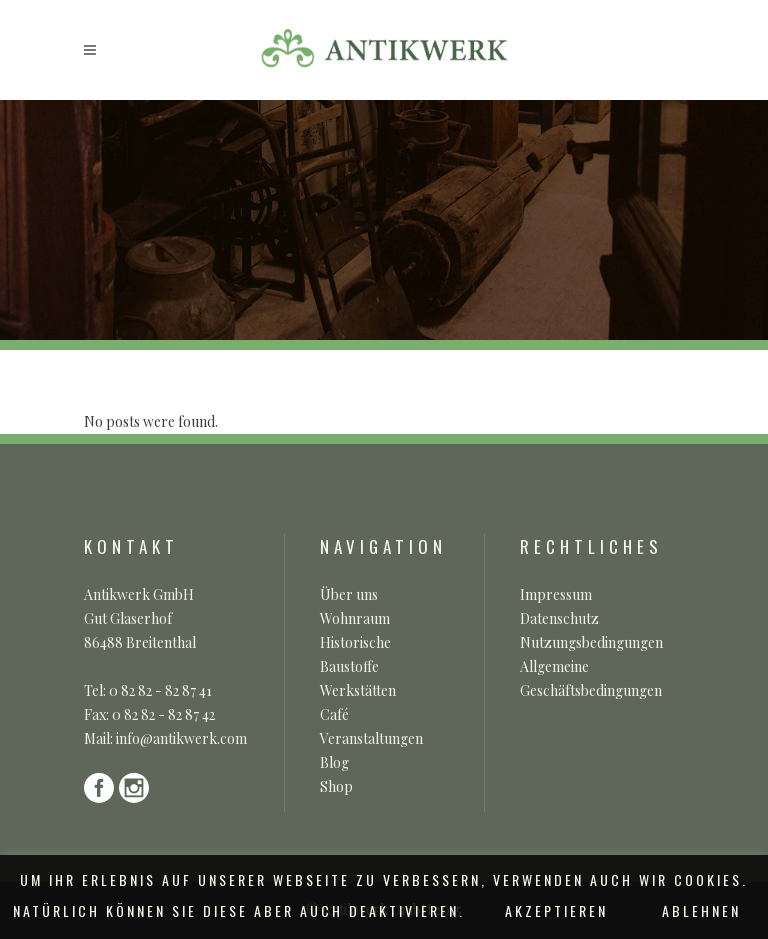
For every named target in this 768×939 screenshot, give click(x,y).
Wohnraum (355, 618)
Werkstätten (358, 690)
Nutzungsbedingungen (591, 642)
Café (334, 714)
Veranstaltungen (371, 738)
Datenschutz (559, 618)
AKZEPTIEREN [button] (556, 910)
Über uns (349, 594)
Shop (336, 786)
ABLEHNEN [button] (701, 910)
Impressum (556, 594)
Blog (334, 762)
